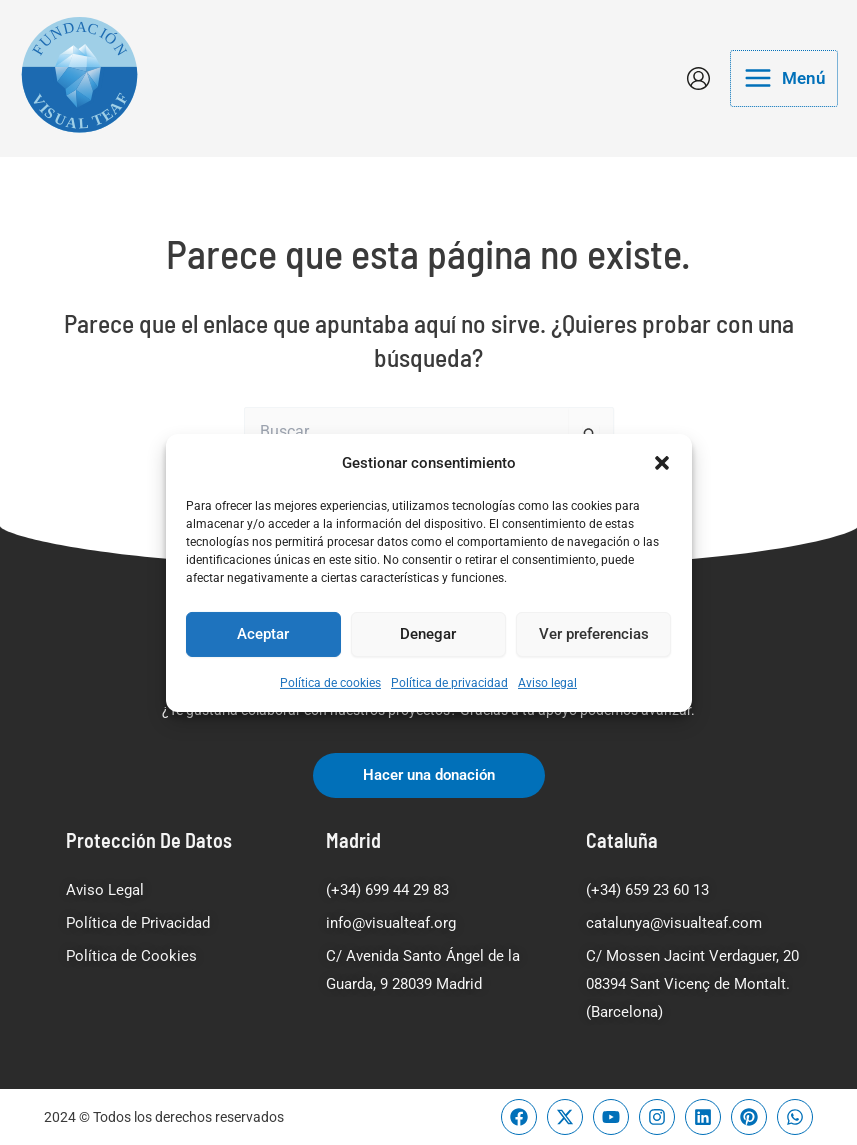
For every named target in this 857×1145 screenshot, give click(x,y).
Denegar (428, 634)
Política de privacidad (449, 683)
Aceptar (263, 634)
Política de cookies (330, 683)
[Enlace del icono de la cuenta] (698, 78)
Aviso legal (547, 683)
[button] (662, 462)
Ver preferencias (594, 634)
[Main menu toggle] (784, 78)
